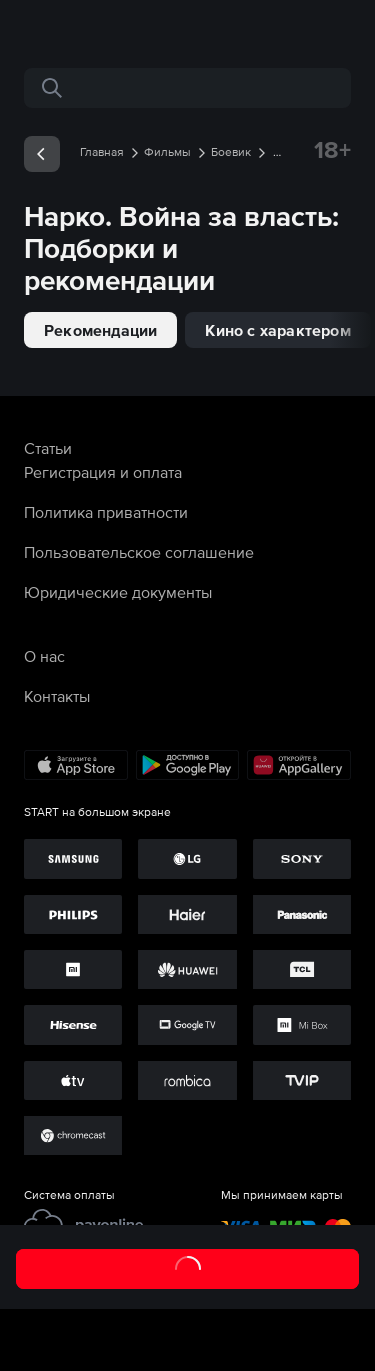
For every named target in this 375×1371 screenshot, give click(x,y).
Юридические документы (118, 592)
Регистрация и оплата (103, 472)
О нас (44, 656)
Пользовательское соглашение (139, 552)
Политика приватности (106, 512)
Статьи (48, 448)
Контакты (57, 696)
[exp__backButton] (42, 154)
